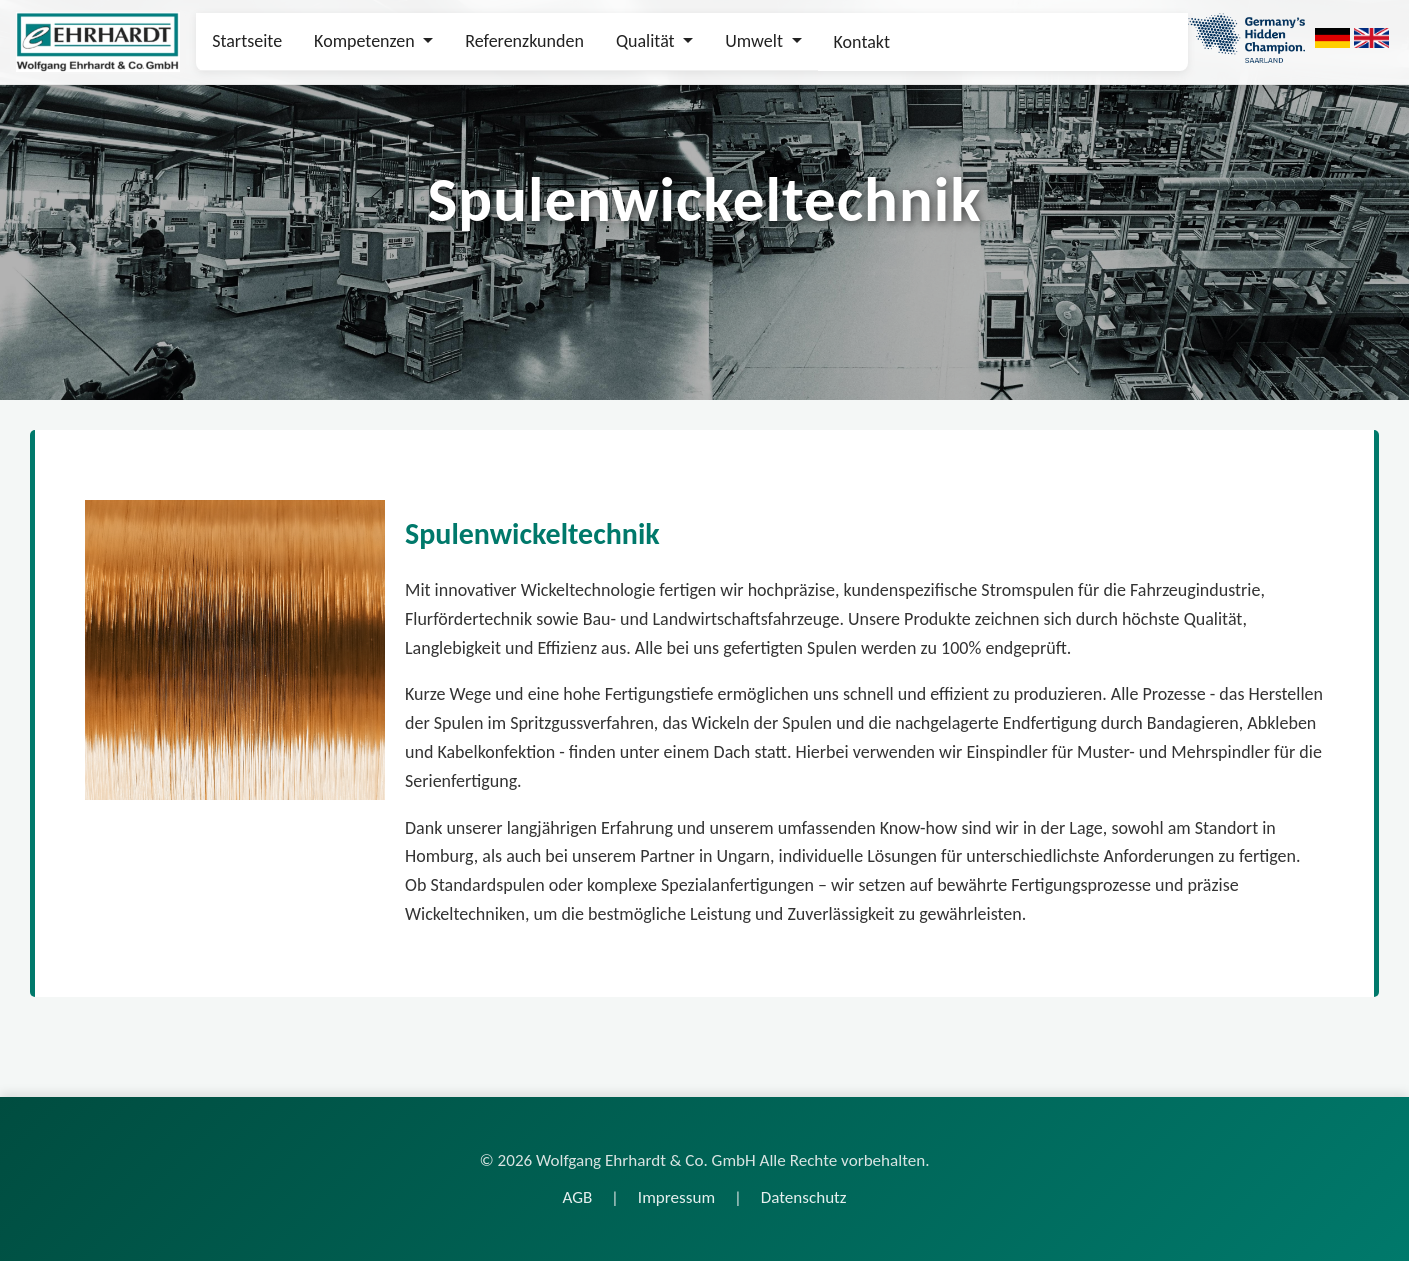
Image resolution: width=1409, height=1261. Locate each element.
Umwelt (756, 41)
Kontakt (862, 42)
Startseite (247, 41)
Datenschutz (804, 1197)
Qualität (647, 41)
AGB (577, 1197)
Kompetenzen (366, 41)
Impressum (676, 1197)
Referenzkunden (524, 41)
